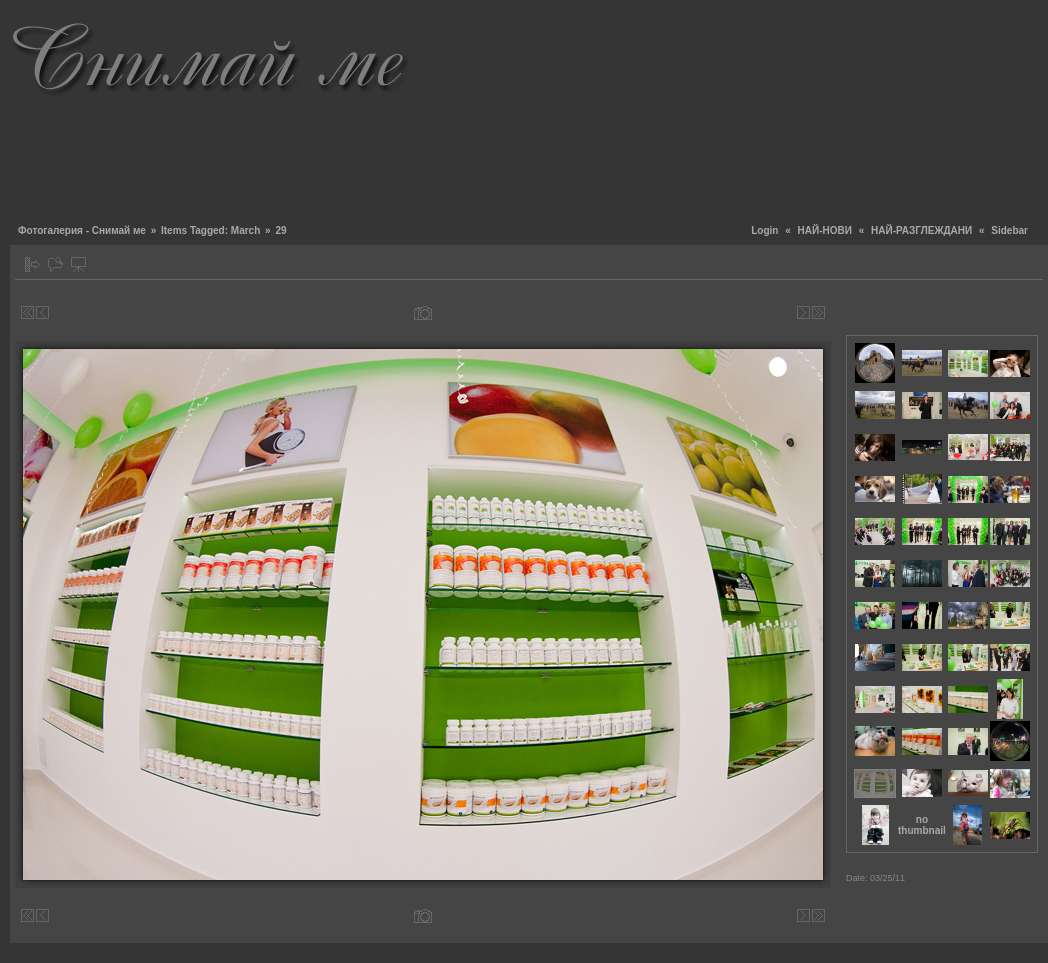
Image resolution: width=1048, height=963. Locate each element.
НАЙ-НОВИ (825, 230)
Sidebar (1009, 230)
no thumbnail (922, 825)
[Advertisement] (931, 110)
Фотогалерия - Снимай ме (82, 230)
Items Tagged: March (210, 230)
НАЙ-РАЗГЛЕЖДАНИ (921, 230)
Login (764, 230)
